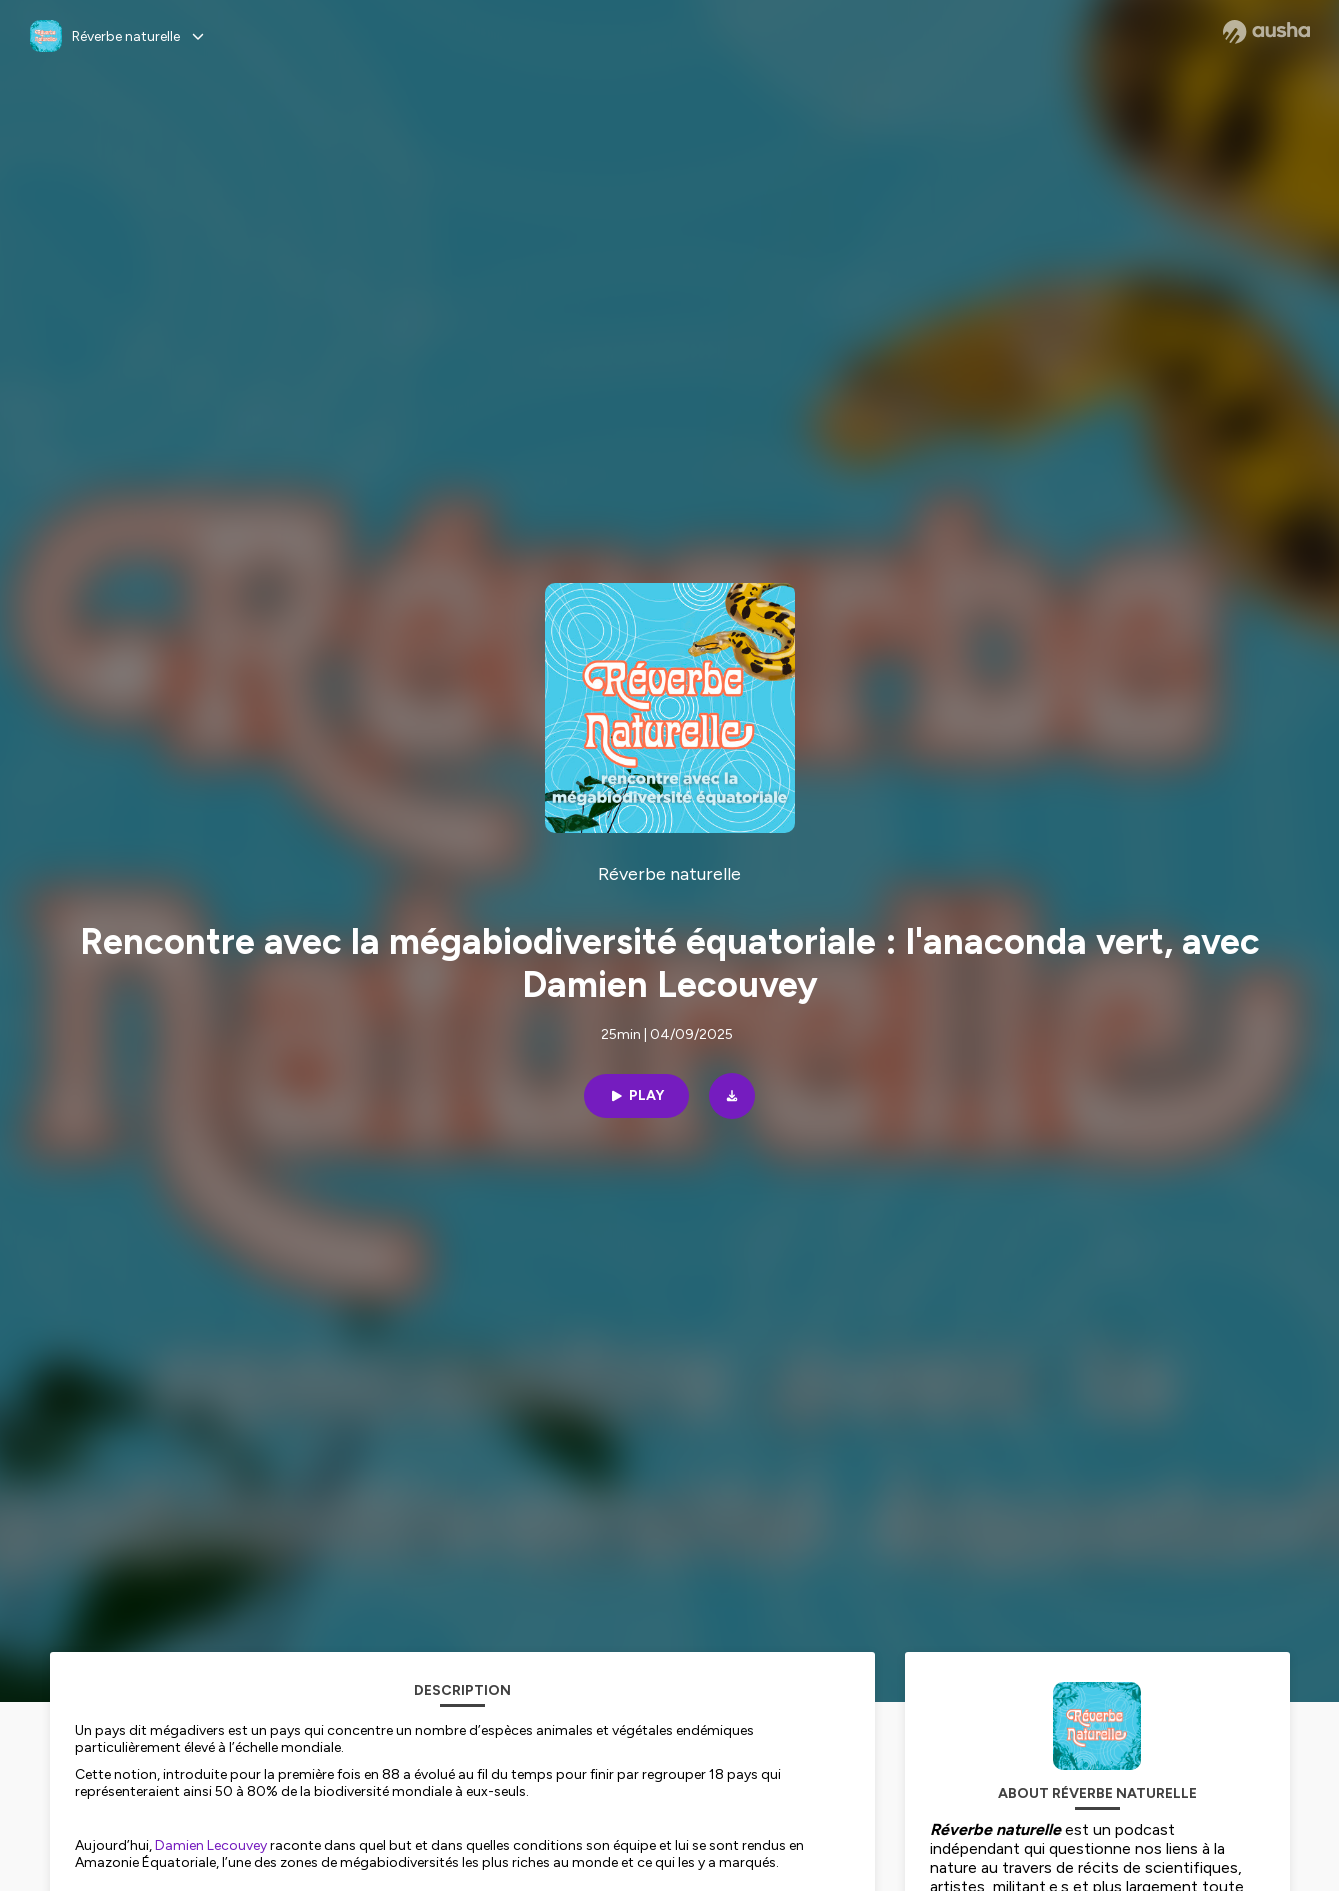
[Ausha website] (1266, 32)
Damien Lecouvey (211, 1845)
